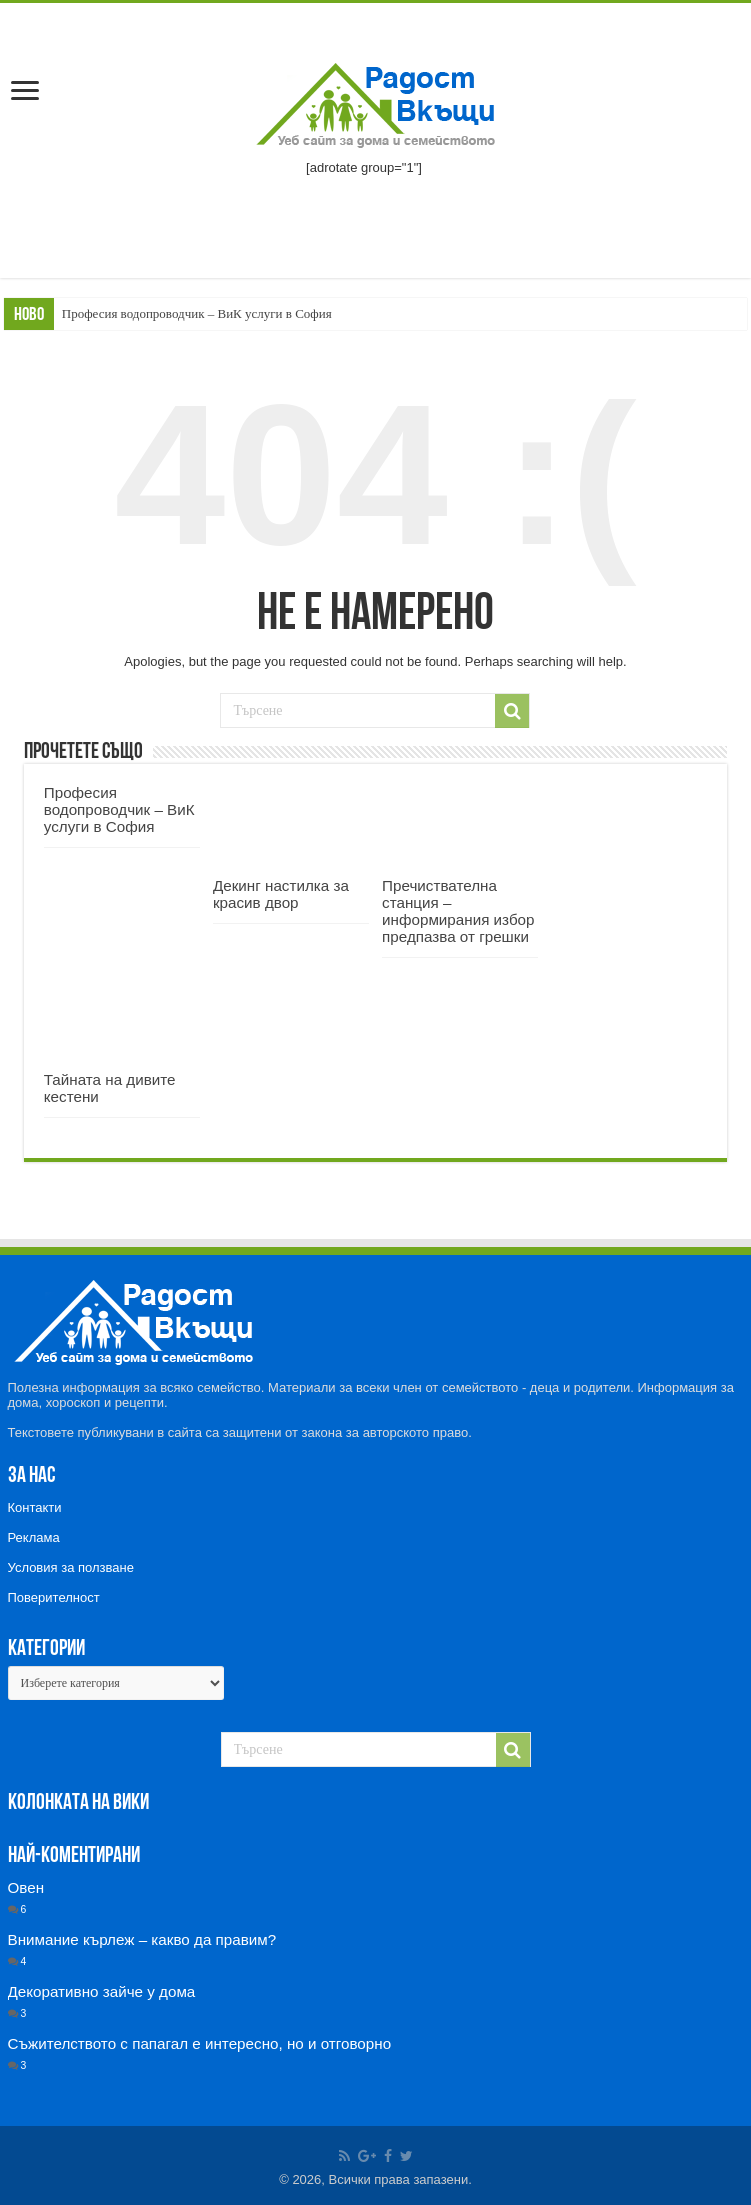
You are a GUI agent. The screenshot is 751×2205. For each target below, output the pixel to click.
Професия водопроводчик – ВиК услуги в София (197, 313)
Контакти (35, 1507)
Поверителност (54, 1597)
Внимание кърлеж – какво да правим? (142, 1939)
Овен (26, 1887)
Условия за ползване (71, 1567)
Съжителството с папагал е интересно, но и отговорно (200, 2043)
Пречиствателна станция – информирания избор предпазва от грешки (458, 911)
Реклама (34, 1537)
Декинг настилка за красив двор (281, 894)
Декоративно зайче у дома (102, 1991)
